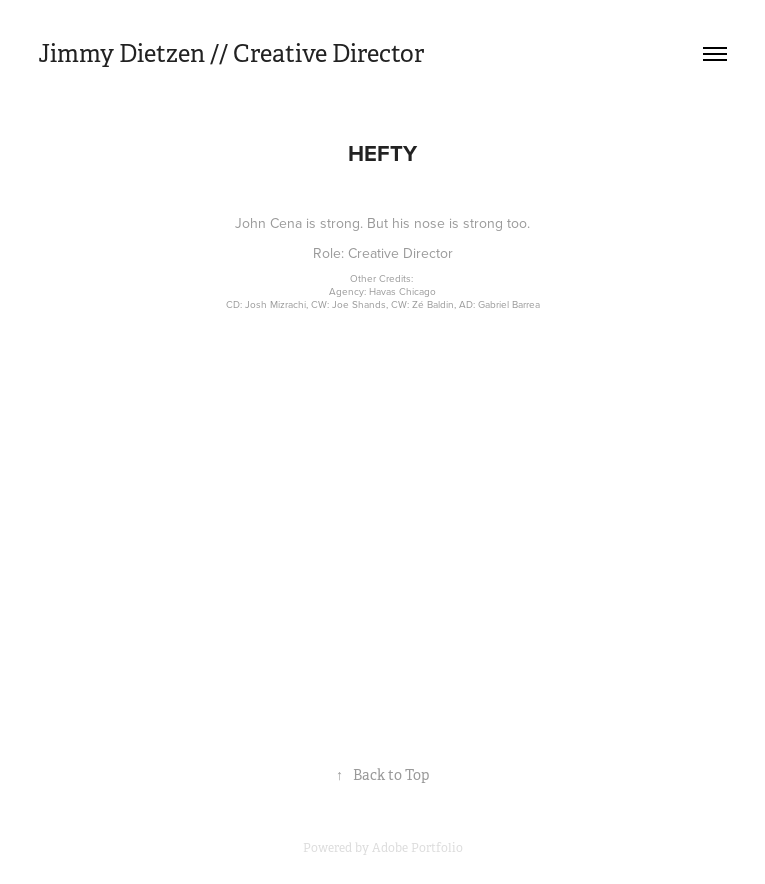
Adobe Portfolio (417, 848)
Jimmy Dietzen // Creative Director (231, 54)
